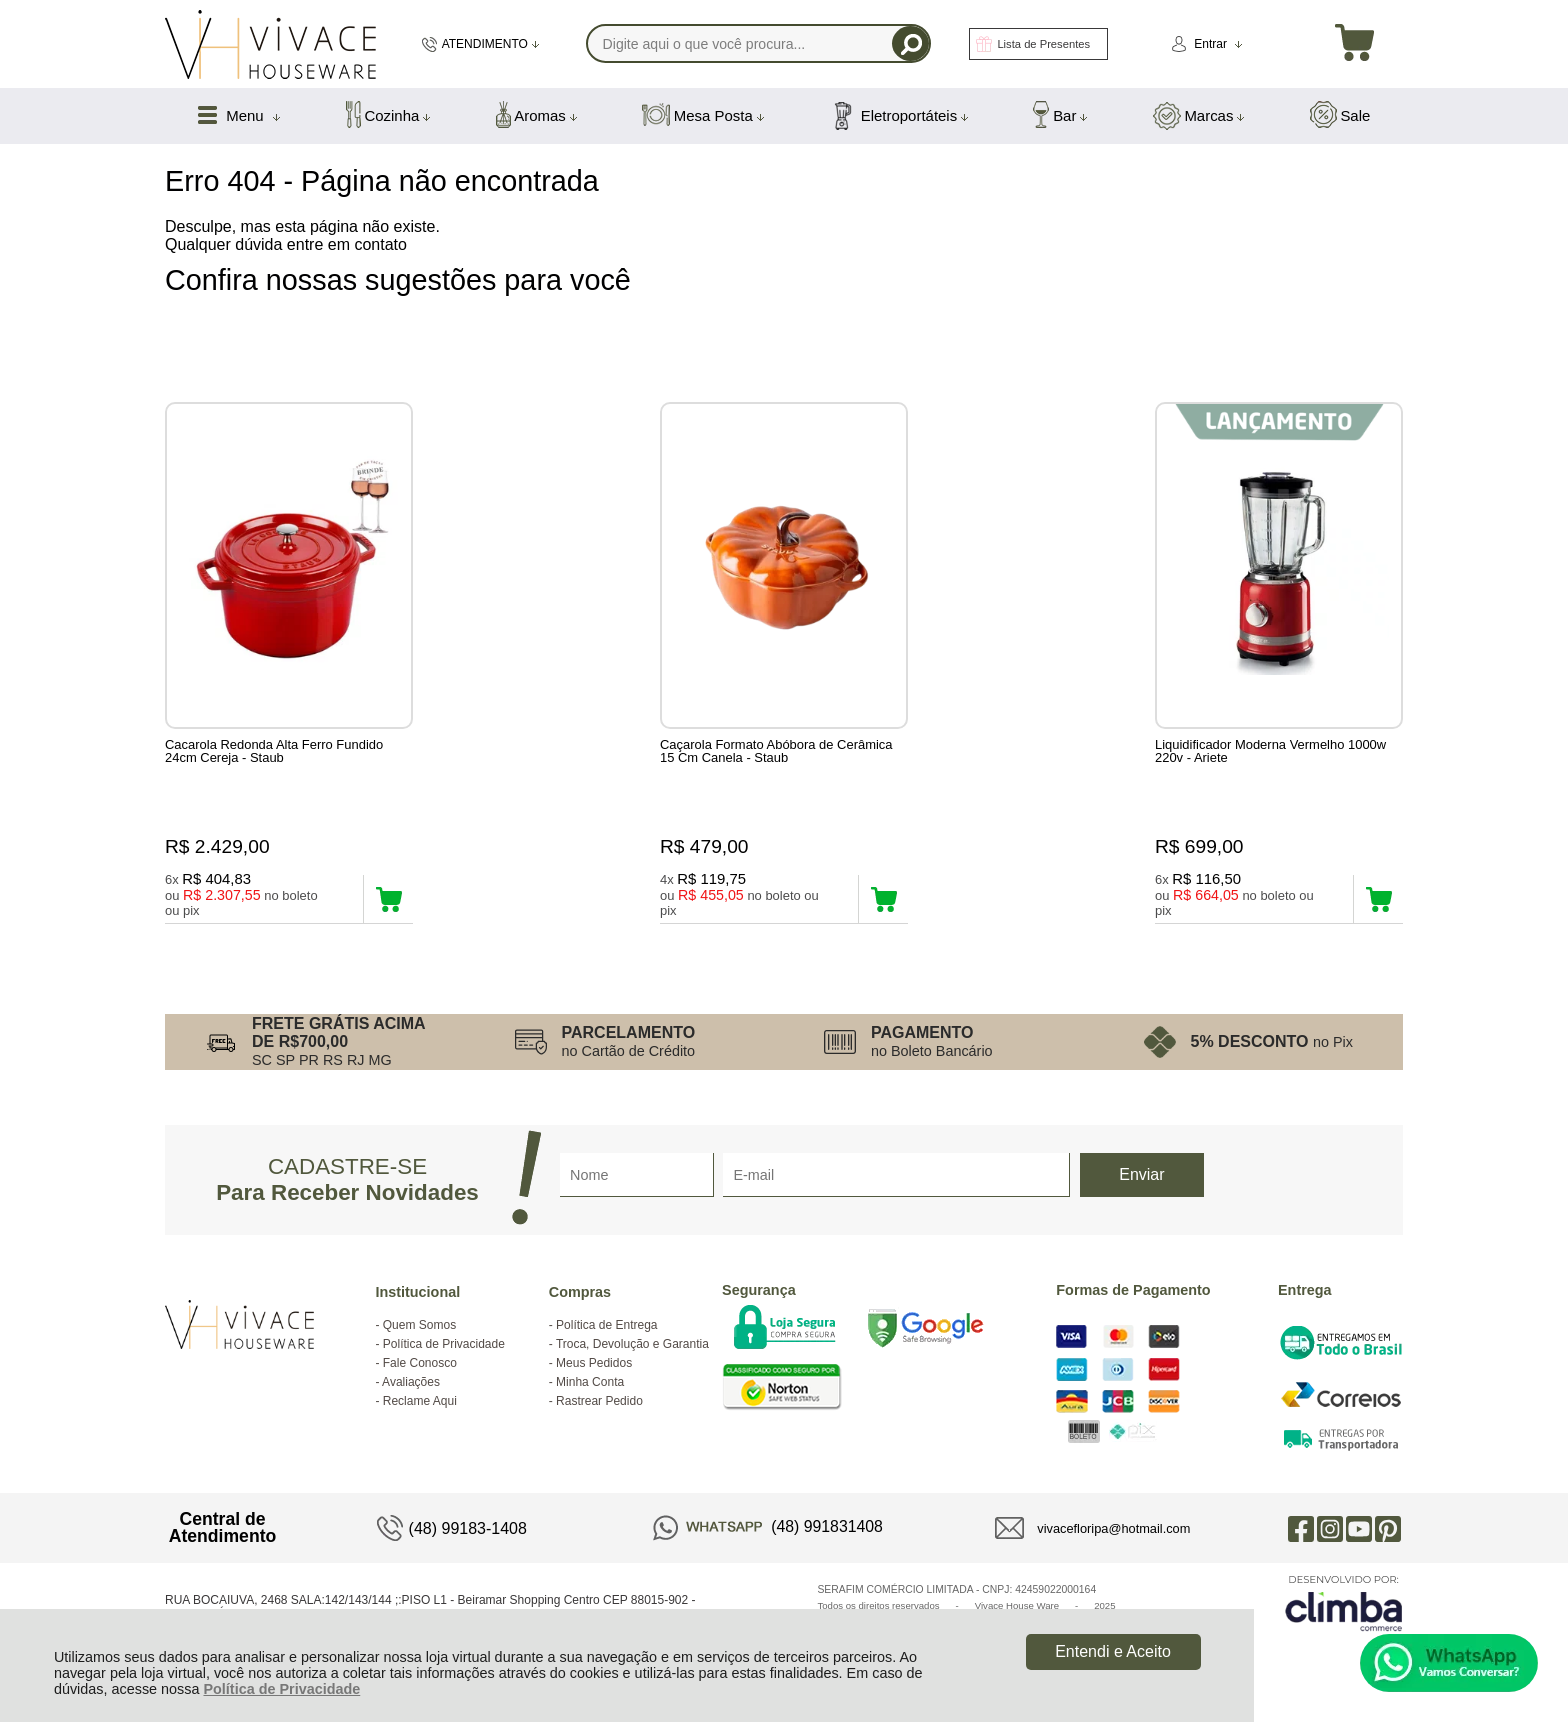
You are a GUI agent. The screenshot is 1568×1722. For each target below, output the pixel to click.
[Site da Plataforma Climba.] (1344, 1602)
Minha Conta (590, 1382)
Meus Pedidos (594, 1363)
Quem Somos (419, 1325)
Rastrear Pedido (599, 1401)
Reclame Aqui (420, 1401)
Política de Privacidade (281, 1689)
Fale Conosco (420, 1363)
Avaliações (411, 1382)
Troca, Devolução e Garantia (632, 1344)
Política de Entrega (606, 1325)
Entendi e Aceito (1113, 1651)
